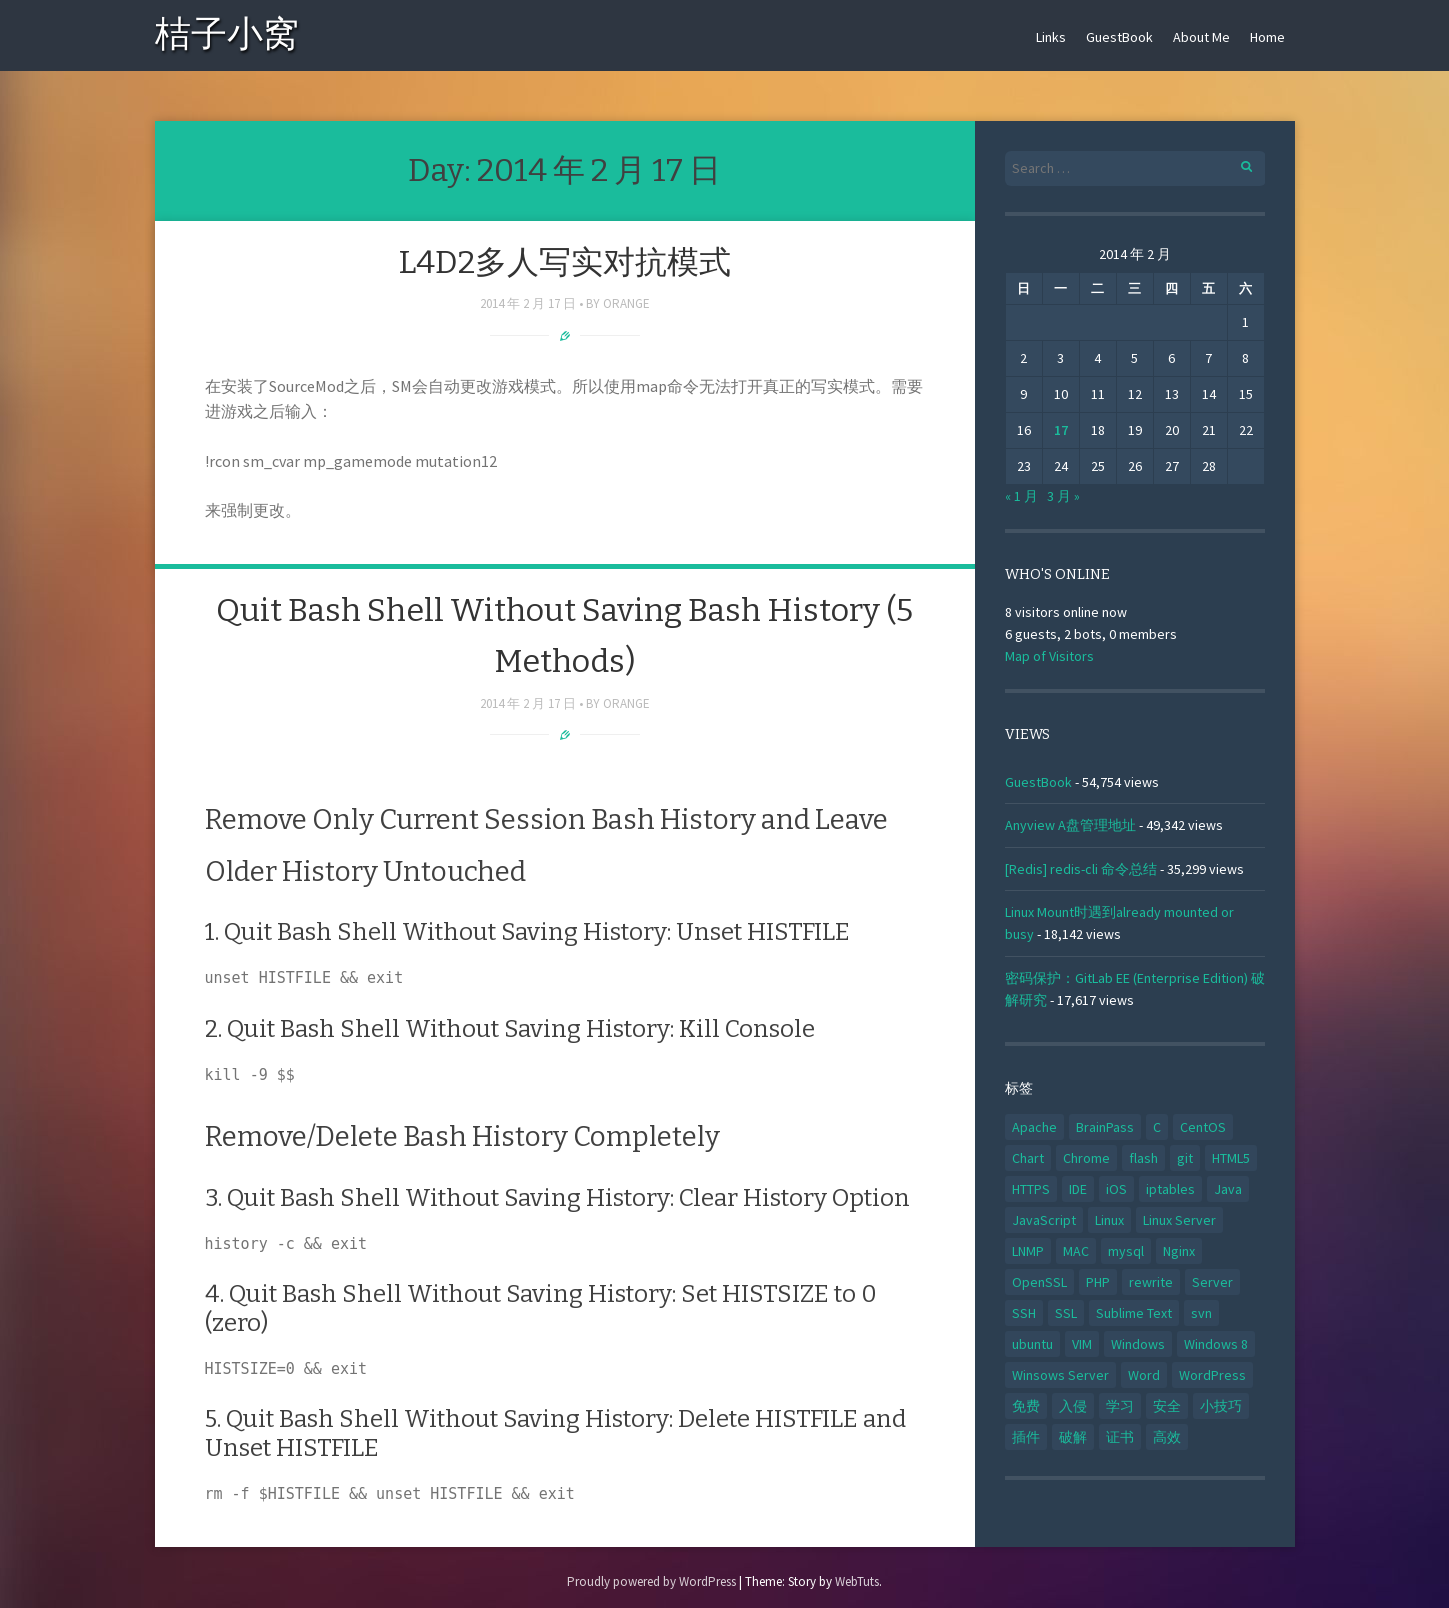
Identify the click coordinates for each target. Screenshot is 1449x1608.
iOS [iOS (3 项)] (1116, 1189)
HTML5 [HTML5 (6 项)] (1231, 1158)
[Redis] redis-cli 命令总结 (1081, 869)
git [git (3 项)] (1185, 1158)
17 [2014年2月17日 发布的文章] (1061, 430)
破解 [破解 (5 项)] (1073, 1437)
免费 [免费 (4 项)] (1026, 1406)
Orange (626, 303)
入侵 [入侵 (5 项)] (1073, 1406)
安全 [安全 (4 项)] (1167, 1406)
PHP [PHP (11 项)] (1098, 1282)
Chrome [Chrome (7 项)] (1086, 1158)
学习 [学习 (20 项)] (1120, 1406)
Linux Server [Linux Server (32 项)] (1179, 1220)
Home (1267, 37)
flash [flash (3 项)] (1143, 1158)
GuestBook (1119, 37)
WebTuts (857, 1581)
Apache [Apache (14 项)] (1034, 1127)
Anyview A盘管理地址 (1070, 825)
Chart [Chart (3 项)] (1028, 1158)
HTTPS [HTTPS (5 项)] (1031, 1189)
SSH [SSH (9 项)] (1024, 1313)
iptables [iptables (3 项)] (1170, 1189)
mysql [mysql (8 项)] (1126, 1251)
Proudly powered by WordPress (651, 1581)
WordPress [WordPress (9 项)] (1212, 1375)
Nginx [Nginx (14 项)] (1179, 1251)
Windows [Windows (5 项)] (1138, 1344)
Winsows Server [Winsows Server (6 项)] (1060, 1375)
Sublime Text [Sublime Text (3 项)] (1134, 1313)
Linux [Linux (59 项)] (1109, 1220)
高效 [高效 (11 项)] (1167, 1437)
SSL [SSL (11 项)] (1066, 1313)
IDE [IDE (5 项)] (1078, 1189)
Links (1051, 37)
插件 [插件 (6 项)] (1026, 1437)
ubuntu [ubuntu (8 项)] (1032, 1344)
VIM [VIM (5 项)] (1082, 1344)
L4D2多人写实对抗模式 (564, 262)
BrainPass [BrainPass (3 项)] (1105, 1127)
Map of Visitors (1049, 656)
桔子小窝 (227, 37)
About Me (1201, 37)
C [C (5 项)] (1157, 1127)
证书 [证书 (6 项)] (1120, 1437)
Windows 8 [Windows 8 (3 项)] (1216, 1344)
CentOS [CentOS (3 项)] (1203, 1127)
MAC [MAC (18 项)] (1076, 1251)
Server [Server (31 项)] (1212, 1282)
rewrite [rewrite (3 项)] (1151, 1282)
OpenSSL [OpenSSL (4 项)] (1039, 1282)
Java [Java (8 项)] (1228, 1189)
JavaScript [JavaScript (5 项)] (1044, 1220)
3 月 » (1063, 496)
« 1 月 (1021, 496)
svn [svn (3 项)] (1201, 1313)
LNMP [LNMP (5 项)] (1028, 1251)
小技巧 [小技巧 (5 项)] (1221, 1406)
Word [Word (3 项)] (1144, 1375)
